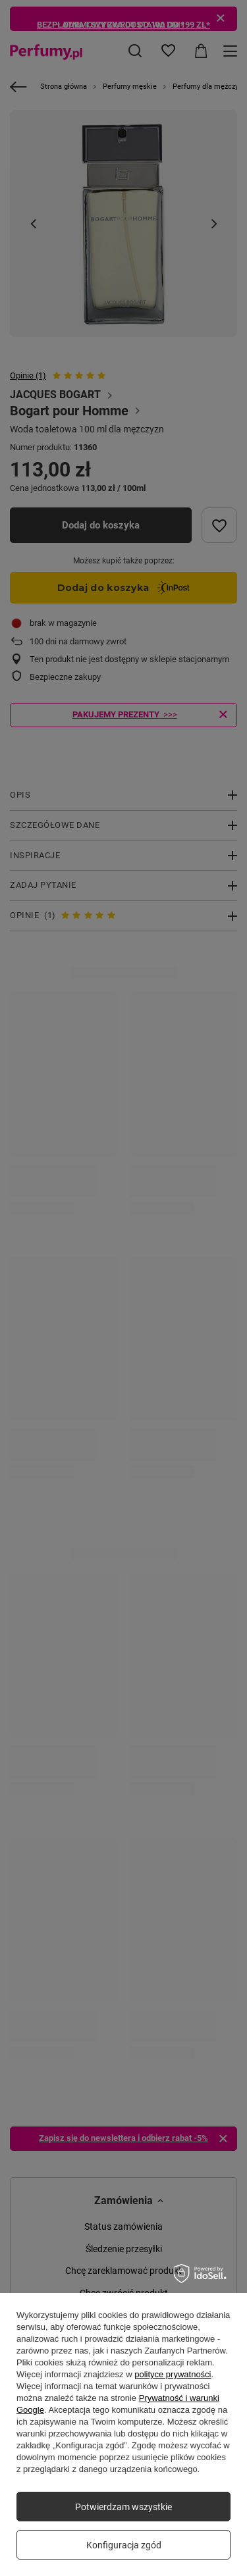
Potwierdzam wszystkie (123, 2507)
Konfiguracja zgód (123, 2545)
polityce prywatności (172, 2374)
